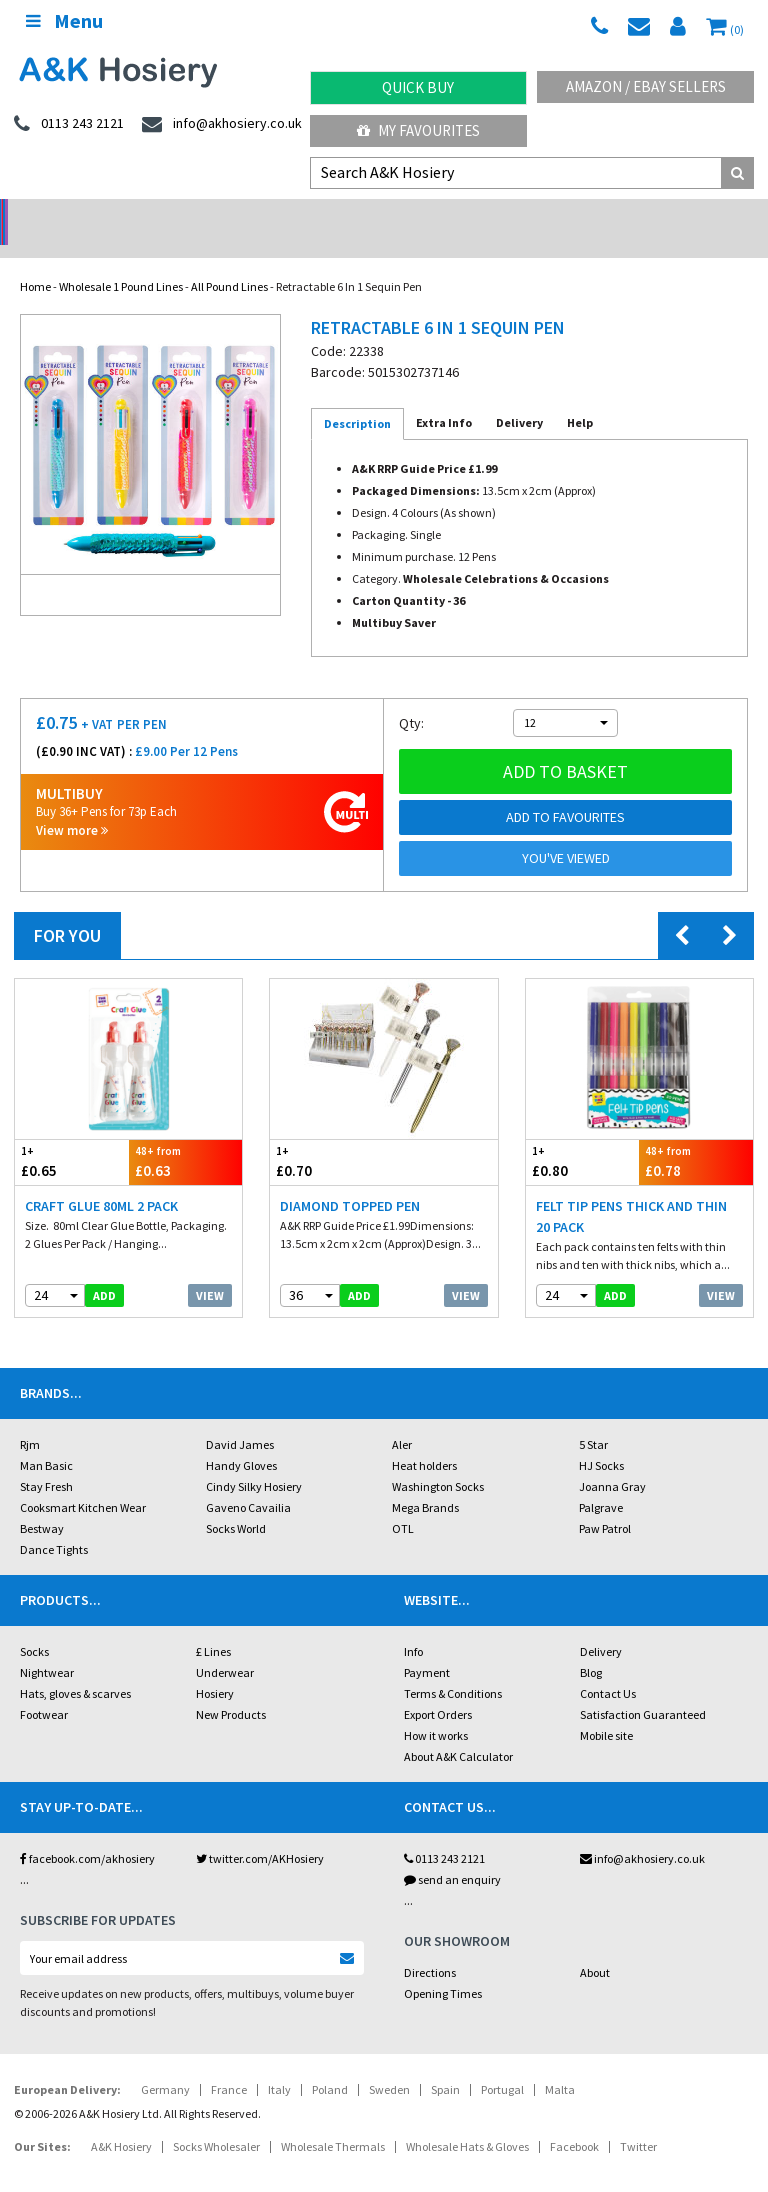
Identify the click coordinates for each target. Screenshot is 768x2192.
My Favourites (418, 130)
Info (413, 1625)
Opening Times (443, 1967)
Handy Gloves (241, 1439)
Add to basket (565, 745)
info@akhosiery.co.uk (642, 1832)
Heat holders (424, 1439)
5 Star (593, 1418)
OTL (403, 1502)
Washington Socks (438, 1460)
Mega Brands (425, 1481)
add (104, 1269)
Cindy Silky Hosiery (254, 1460)
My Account (288, 215)
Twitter (638, 2120)
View (210, 1269)
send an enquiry (452, 1853)
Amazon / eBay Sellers (646, 86)
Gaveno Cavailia (248, 1481)
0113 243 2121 (444, 1832)
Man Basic (46, 1439)
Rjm (30, 1418)
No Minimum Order (96, 215)
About (595, 1946)
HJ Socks (601, 1439)
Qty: (411, 697)
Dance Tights (54, 1523)
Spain (445, 2063)
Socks (34, 1625)
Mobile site (606, 1709)
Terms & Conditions (453, 1667)
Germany (165, 2063)
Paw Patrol (605, 1502)
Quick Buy (418, 87)
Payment (427, 1646)
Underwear (225, 1646)
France (229, 2063)
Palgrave (601, 1481)
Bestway (42, 1502)
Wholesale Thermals (333, 2120)
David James (240, 1418)
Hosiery (215, 1667)
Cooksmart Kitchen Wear (83, 1481)
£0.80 (583, 1135)
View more (72, 804)
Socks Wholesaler (216, 2120)
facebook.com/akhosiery (87, 1832)
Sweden (389, 2063)
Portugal (502, 2063)
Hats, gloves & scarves (75, 1667)
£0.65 (72, 1135)
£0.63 (186, 1135)
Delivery (601, 1625)
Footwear (44, 1688)
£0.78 (696, 1135)
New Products (231, 1688)
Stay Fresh (46, 1460)
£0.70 (327, 1135)
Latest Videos (672, 215)
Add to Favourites (565, 791)
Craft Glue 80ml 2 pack (101, 1180)
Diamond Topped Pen (350, 1180)
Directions (430, 1946)
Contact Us (608, 1667)
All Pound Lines (229, 260)
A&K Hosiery (121, 2120)
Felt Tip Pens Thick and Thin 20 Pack (631, 1190)
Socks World (236, 1502)
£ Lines (213, 1625)
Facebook (574, 2120)
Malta (560, 2063)
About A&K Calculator (458, 1730)
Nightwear (47, 1646)
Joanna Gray (612, 1460)
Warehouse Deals (480, 215)
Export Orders (438, 1688)
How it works (436, 1709)
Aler (402, 1418)
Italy (279, 2063)
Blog (591, 1646)
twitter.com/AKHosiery (260, 1832)
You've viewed (566, 832)
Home (35, 260)
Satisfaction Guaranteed (643, 1688)
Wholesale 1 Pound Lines (121, 260)
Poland (330, 2063)
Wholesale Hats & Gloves (467, 2120)
